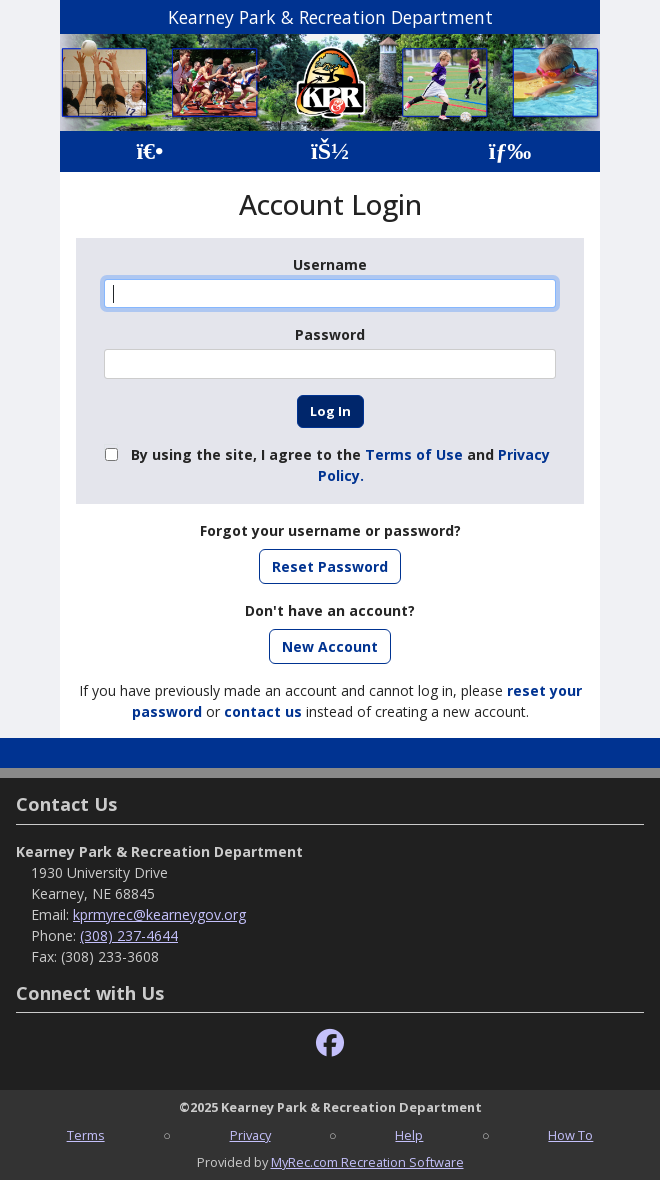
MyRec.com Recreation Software (367, 1162)
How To (570, 1135)
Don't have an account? (330, 610)
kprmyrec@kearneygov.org (159, 914)
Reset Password (330, 566)
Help (409, 1135)
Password (330, 334)
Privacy (250, 1135)
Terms (86, 1135)
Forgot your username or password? (330, 530)
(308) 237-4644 (129, 935)
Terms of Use (414, 454)
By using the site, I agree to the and (340, 465)
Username (330, 264)
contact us (263, 711)
